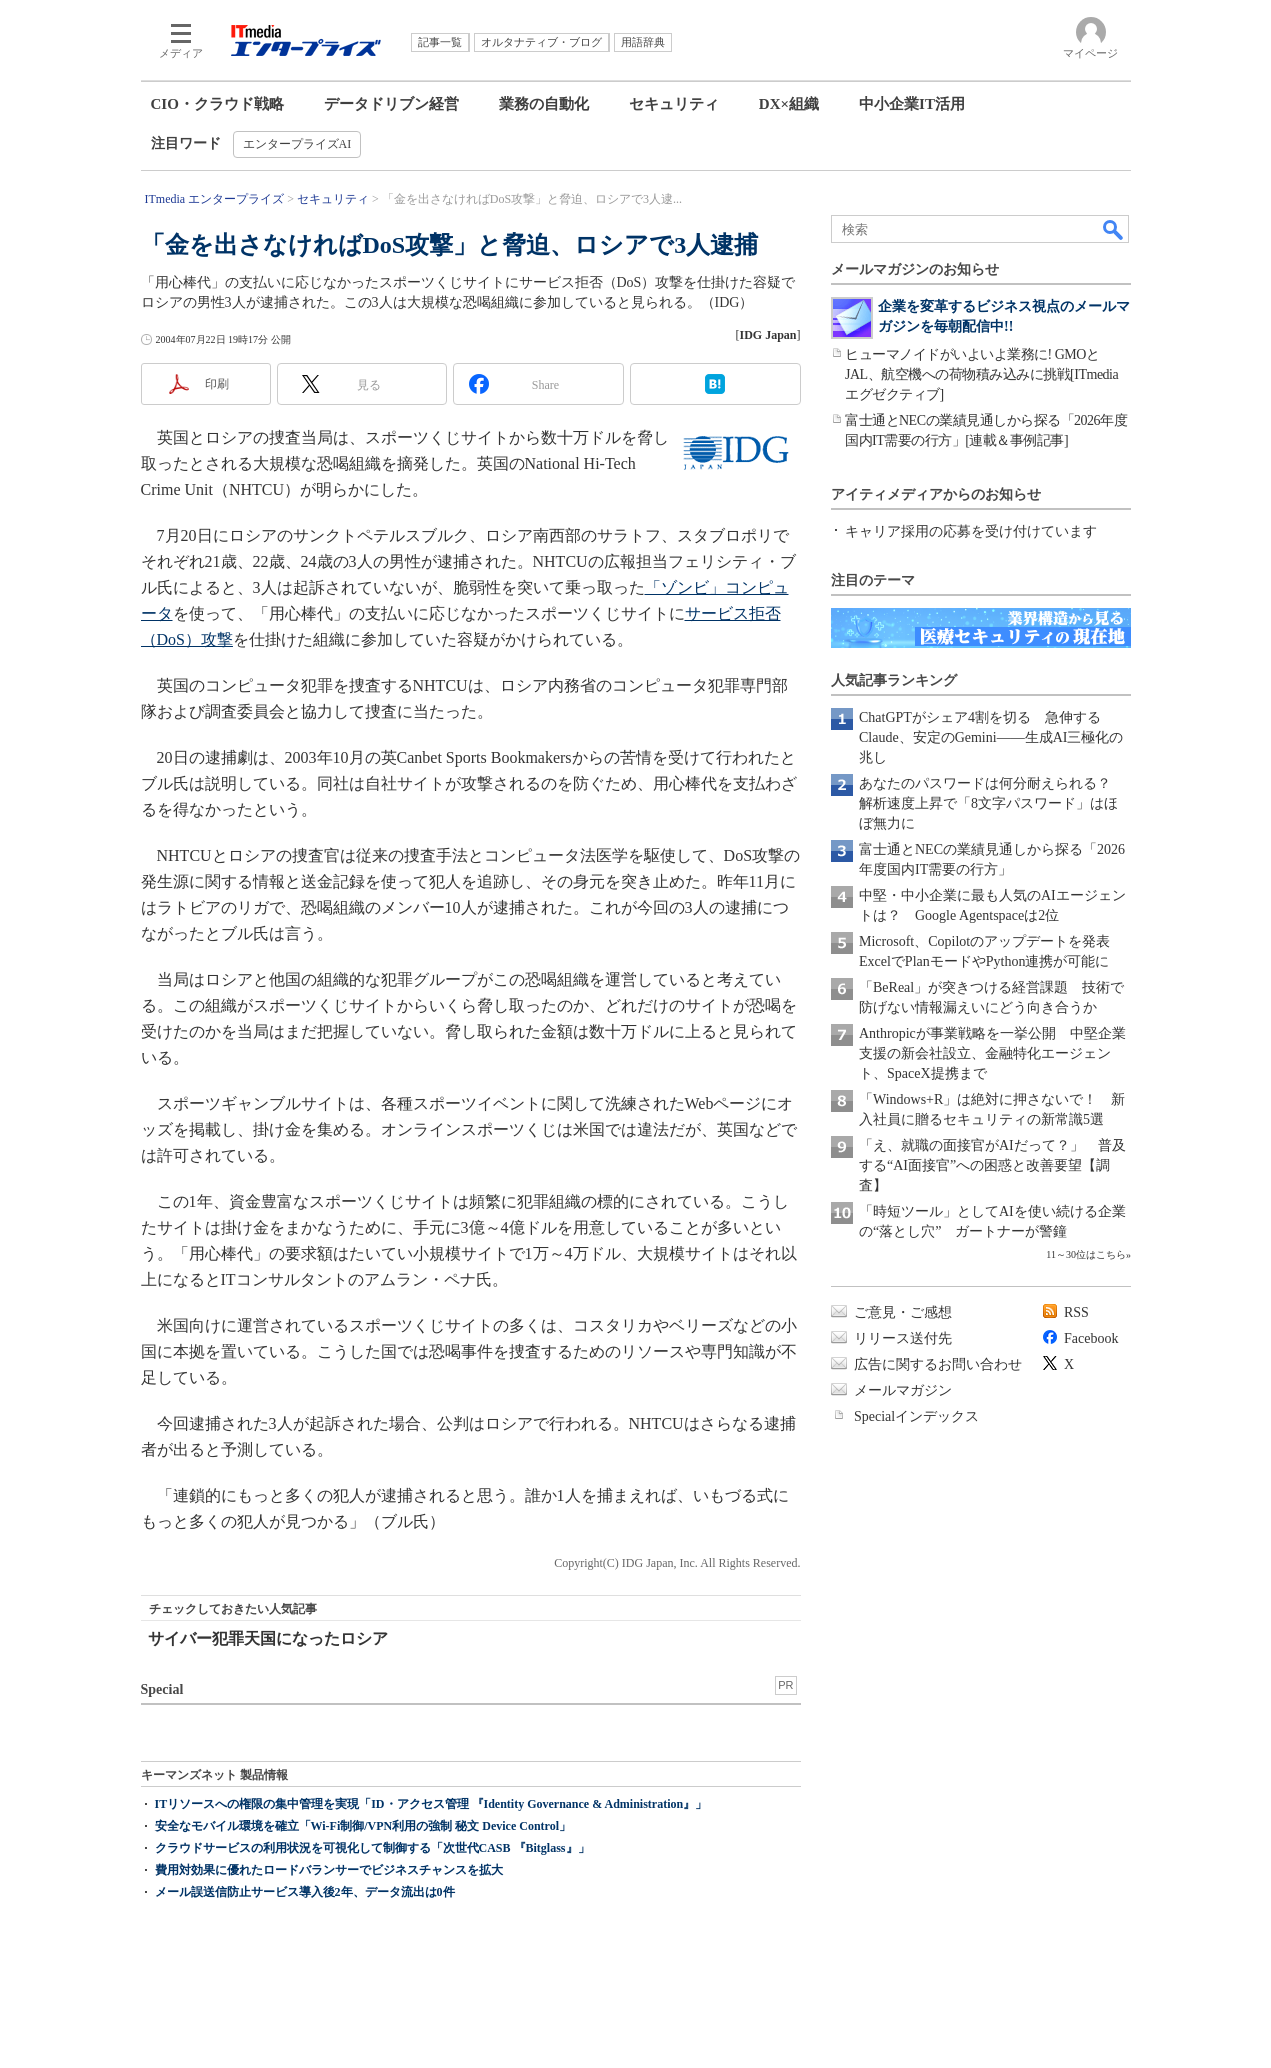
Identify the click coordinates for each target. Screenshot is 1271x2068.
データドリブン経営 (391, 104)
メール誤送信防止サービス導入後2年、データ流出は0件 (305, 1892)
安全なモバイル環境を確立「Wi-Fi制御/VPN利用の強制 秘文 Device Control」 (363, 1826)
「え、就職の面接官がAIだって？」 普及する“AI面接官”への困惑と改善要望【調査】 (992, 1165)
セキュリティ (674, 104)
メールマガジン (903, 1390)
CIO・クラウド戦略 (217, 104)
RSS (1076, 1312)
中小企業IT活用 (912, 104)
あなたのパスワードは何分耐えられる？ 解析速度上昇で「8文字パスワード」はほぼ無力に (992, 803)
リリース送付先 (903, 1338)
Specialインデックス (916, 1416)
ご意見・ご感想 (903, 1312)
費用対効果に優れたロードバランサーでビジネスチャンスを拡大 (329, 1870)
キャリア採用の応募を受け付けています (971, 531)
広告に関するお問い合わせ (938, 1364)
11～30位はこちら (1086, 1254)
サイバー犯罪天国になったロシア (268, 1638)
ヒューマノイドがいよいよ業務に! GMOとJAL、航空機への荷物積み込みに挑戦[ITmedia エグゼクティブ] (981, 374)
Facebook (1091, 1338)
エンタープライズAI (297, 144)
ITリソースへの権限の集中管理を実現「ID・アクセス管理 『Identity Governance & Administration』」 (431, 1804)
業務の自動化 (544, 104)
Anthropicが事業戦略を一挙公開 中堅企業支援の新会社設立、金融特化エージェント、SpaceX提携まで (992, 1053)
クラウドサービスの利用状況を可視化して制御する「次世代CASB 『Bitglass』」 (372, 1848)
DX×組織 (789, 104)
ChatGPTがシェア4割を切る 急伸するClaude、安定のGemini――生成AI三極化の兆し (991, 737)
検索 (1114, 229)
